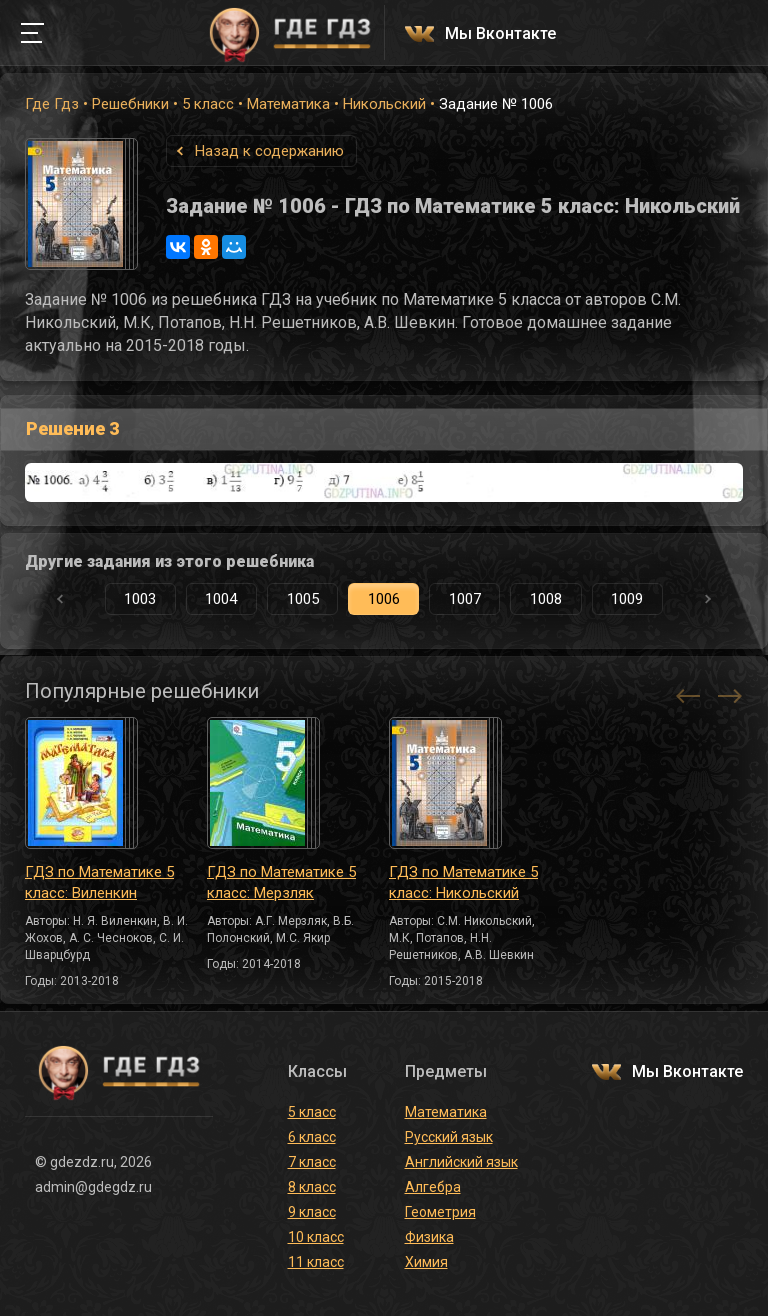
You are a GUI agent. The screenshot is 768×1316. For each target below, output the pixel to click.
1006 (384, 599)
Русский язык (449, 1137)
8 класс (312, 1187)
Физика (429, 1237)
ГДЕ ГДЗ (290, 33)
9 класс (312, 1212)
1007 (465, 599)
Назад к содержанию (269, 151)
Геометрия (440, 1212)
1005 (303, 599)
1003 (140, 599)
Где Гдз (52, 104)
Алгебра (433, 1187)
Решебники (130, 104)
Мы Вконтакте (500, 34)
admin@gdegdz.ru (93, 1187)
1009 (627, 599)
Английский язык (461, 1162)
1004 (221, 599)
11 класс (316, 1262)
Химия (426, 1262)
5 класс (208, 104)
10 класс (316, 1237)
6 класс (312, 1137)
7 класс (312, 1162)
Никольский (384, 104)
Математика (288, 104)
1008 (546, 599)
